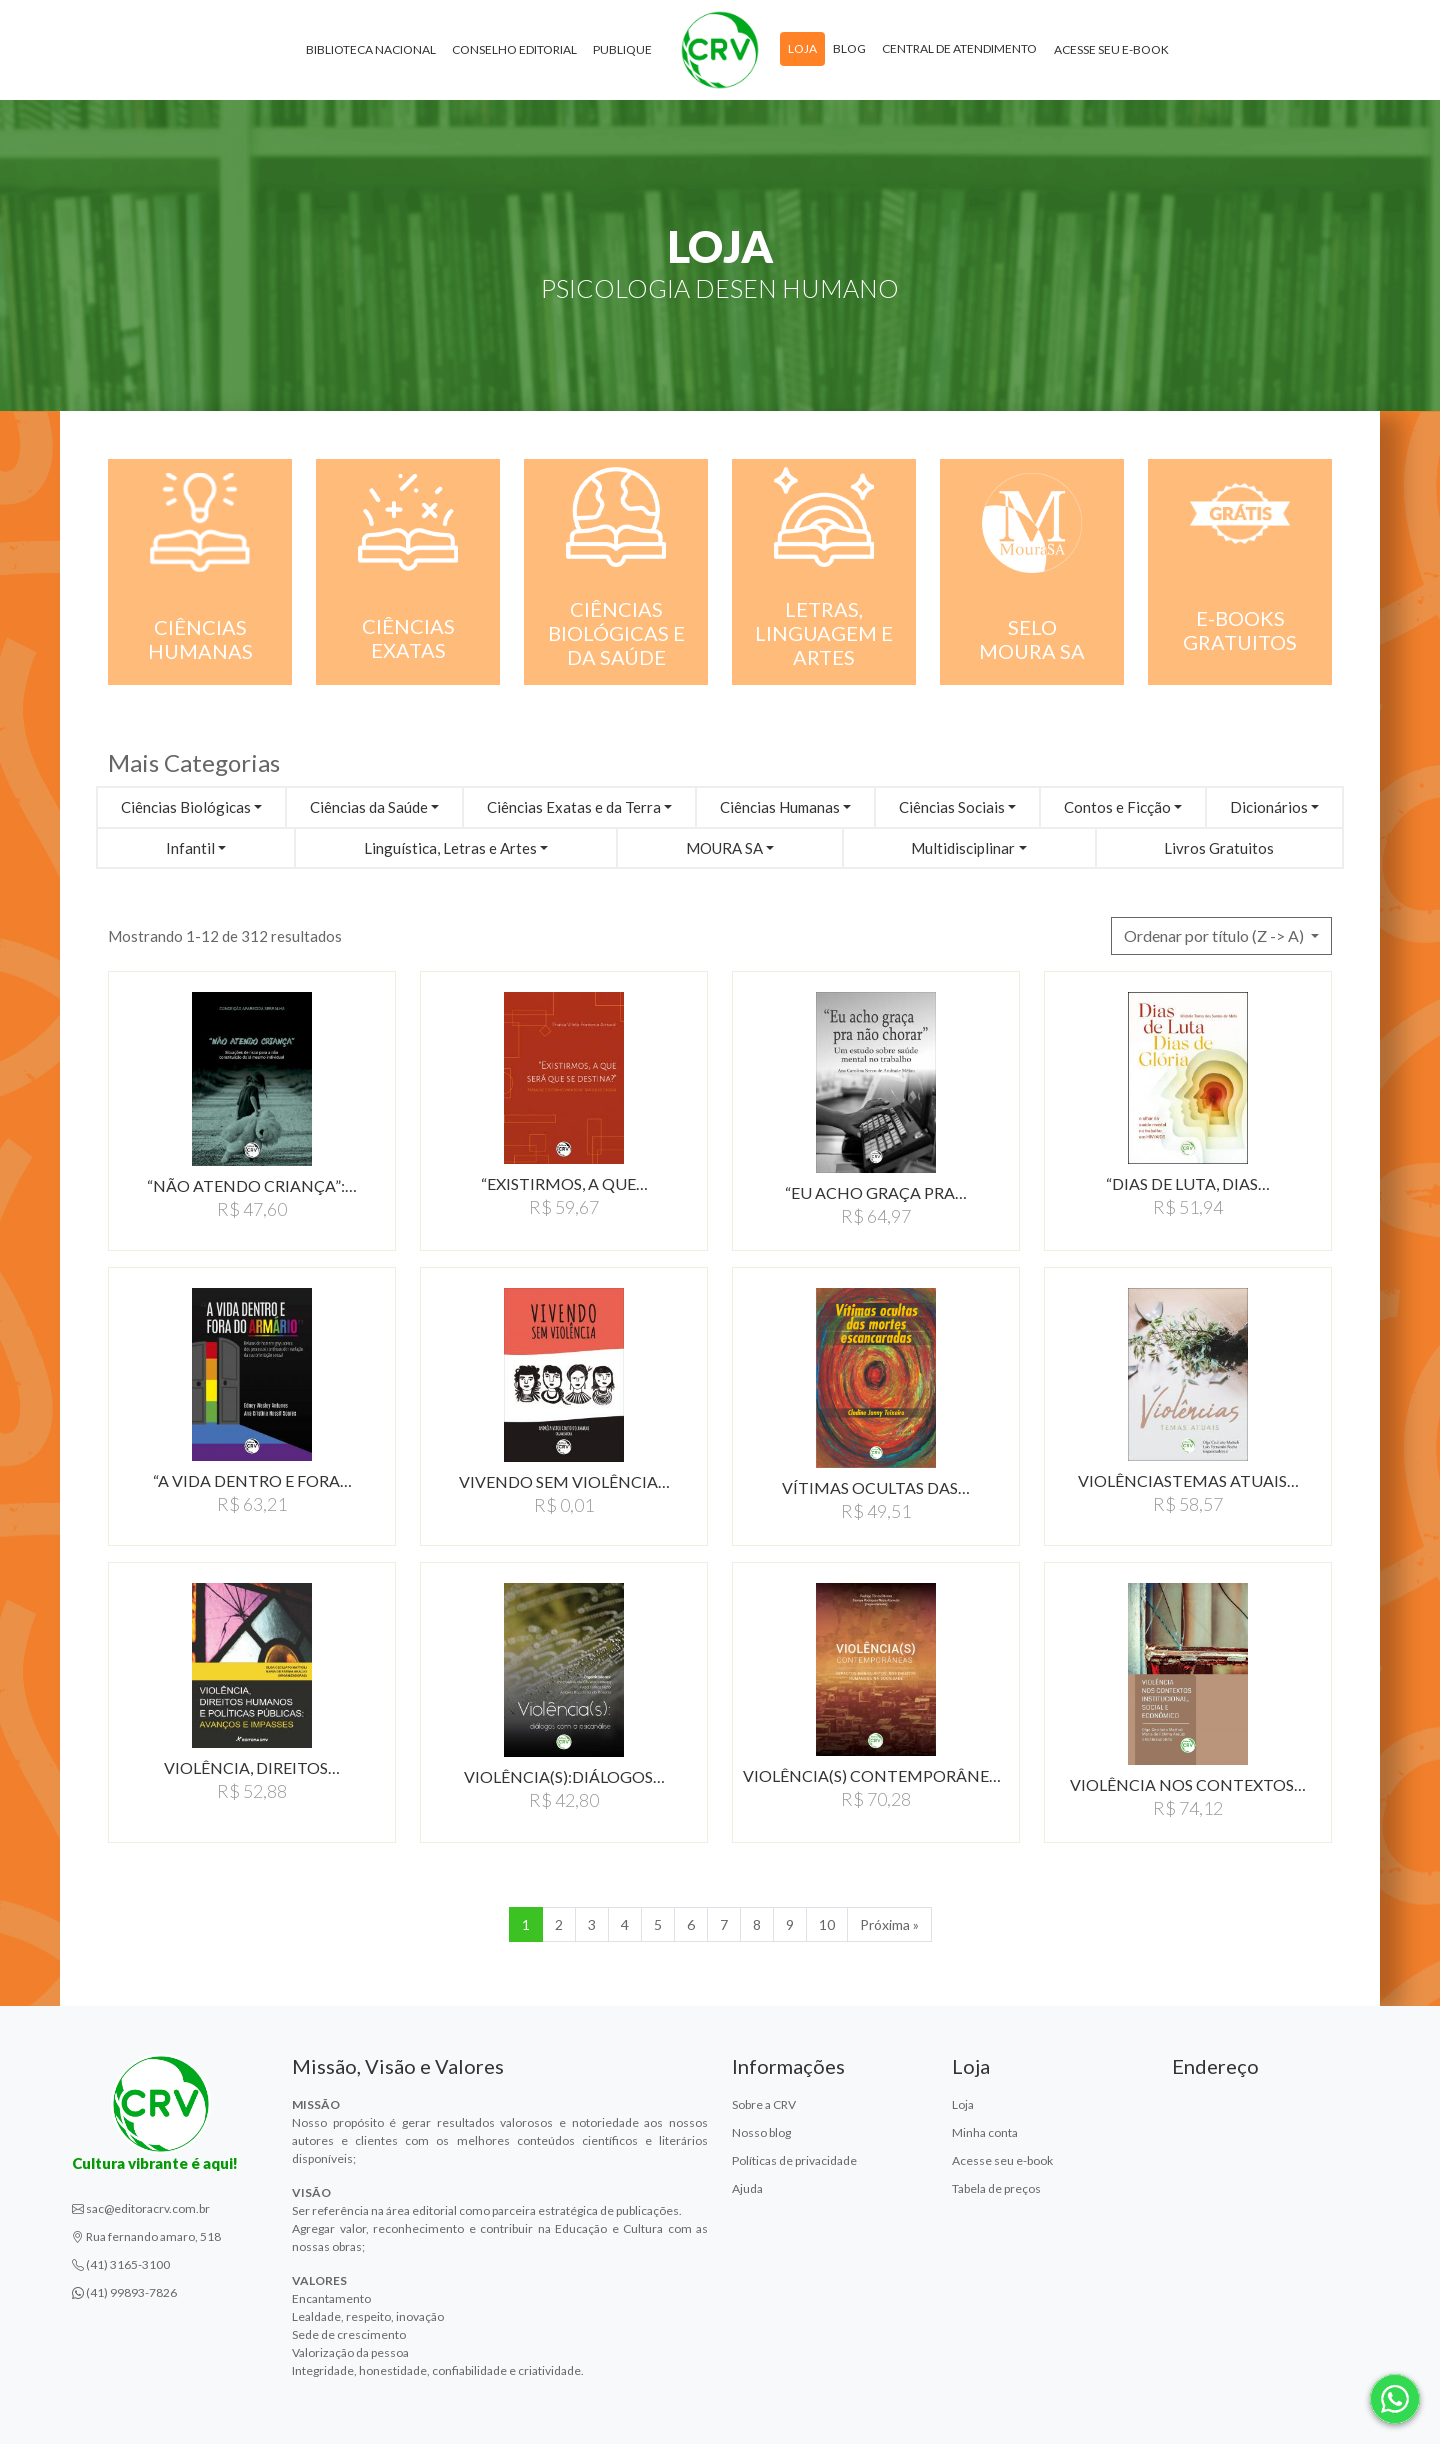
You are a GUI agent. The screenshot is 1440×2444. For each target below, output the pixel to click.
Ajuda (747, 2188)
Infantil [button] (190, 848)
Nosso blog (761, 2132)
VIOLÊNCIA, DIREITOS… (252, 1767)
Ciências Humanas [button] (780, 807)
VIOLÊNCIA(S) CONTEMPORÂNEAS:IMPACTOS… (876, 1775)
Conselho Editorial (514, 49)
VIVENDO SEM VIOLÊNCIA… (564, 1481)
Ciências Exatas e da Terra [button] (574, 807)
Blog (849, 48)
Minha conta (985, 2132)
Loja (802, 48)
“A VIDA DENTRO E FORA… (252, 1480)
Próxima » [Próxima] (889, 1924)
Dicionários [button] (1269, 807)
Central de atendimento (959, 48)
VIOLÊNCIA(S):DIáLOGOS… (564, 1776)
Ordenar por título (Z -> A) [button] (1215, 935)
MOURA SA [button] (724, 848)
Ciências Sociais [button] (952, 807)
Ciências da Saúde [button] (369, 807)
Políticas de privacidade (794, 2160)
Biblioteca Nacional (371, 49)
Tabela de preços (996, 2188)
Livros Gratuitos (1219, 848)
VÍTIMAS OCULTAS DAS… (876, 1487)
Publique (622, 49)
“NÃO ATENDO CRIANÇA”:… (252, 1185)
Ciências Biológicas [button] (186, 807)
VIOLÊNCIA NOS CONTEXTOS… (1188, 1784)
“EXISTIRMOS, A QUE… (564, 1183)
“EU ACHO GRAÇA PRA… (876, 1192)
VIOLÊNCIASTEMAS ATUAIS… (1188, 1480)
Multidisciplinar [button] (963, 848)
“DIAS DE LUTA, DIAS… (1188, 1183)
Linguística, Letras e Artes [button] (450, 848)
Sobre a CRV (764, 2104)
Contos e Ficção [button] (1117, 807)
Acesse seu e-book (1111, 49)
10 (827, 1924)
